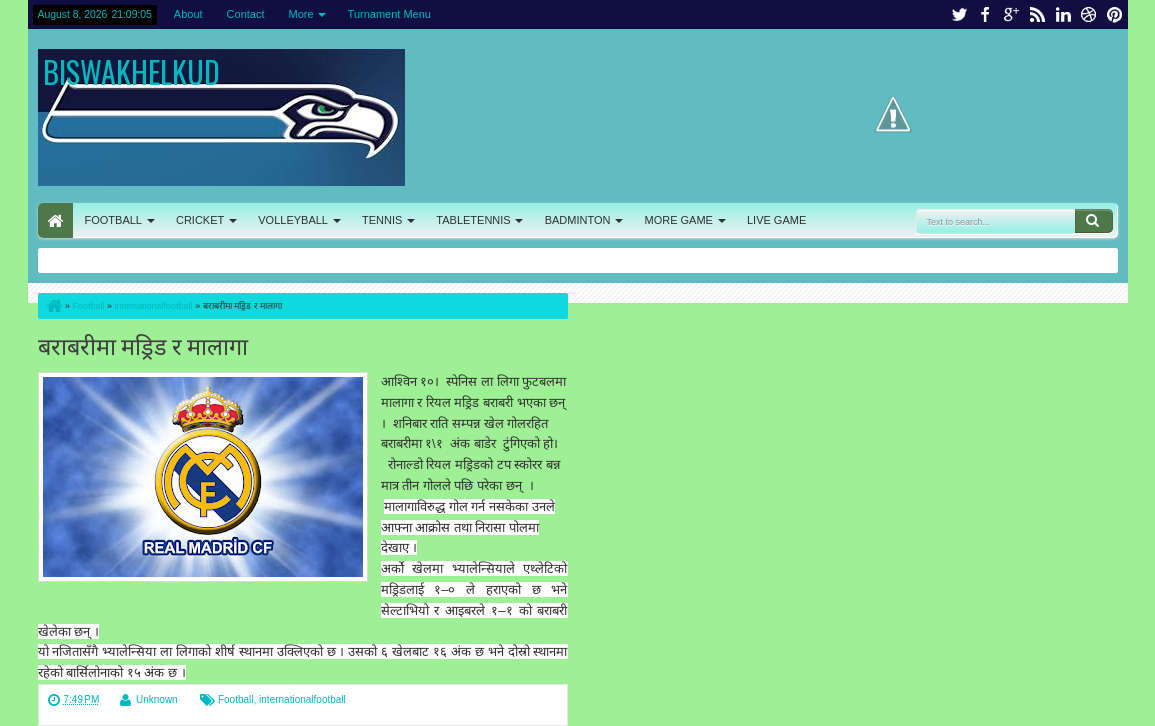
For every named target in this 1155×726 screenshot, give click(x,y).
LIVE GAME (776, 220)
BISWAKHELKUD (131, 71)
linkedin (1063, 14)
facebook (985, 14)
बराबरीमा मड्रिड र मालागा (143, 344)
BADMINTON (578, 220)
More (301, 14)
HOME (55, 220)
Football (236, 699)
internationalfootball (302, 699)
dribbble (1089, 14)
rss (1037, 14)
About (188, 14)
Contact (246, 14)
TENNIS (382, 220)
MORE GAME (679, 220)
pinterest (1115, 14)
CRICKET (200, 220)
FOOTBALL (113, 220)
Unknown (157, 699)
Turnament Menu (389, 14)
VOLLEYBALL (293, 220)
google (1011, 14)
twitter (959, 14)
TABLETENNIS (473, 220)
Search (1094, 221)
